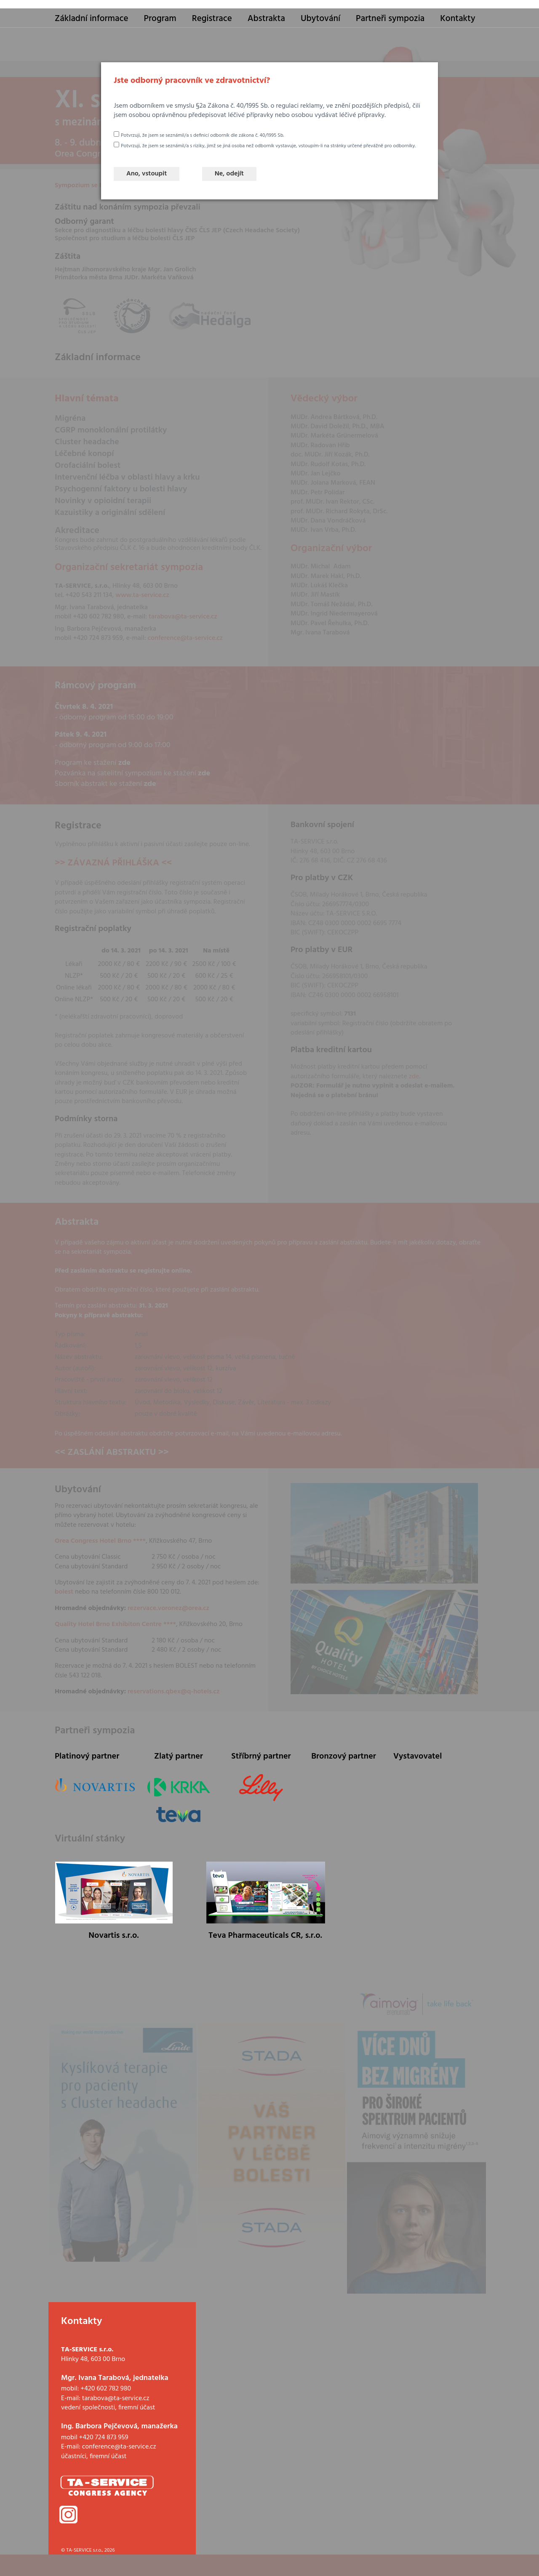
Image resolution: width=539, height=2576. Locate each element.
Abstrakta (266, 19)
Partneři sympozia (390, 19)
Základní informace (91, 19)
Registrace (212, 19)
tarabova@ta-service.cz (115, 2398)
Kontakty (457, 19)
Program (160, 19)
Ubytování (320, 19)
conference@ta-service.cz (119, 2446)
